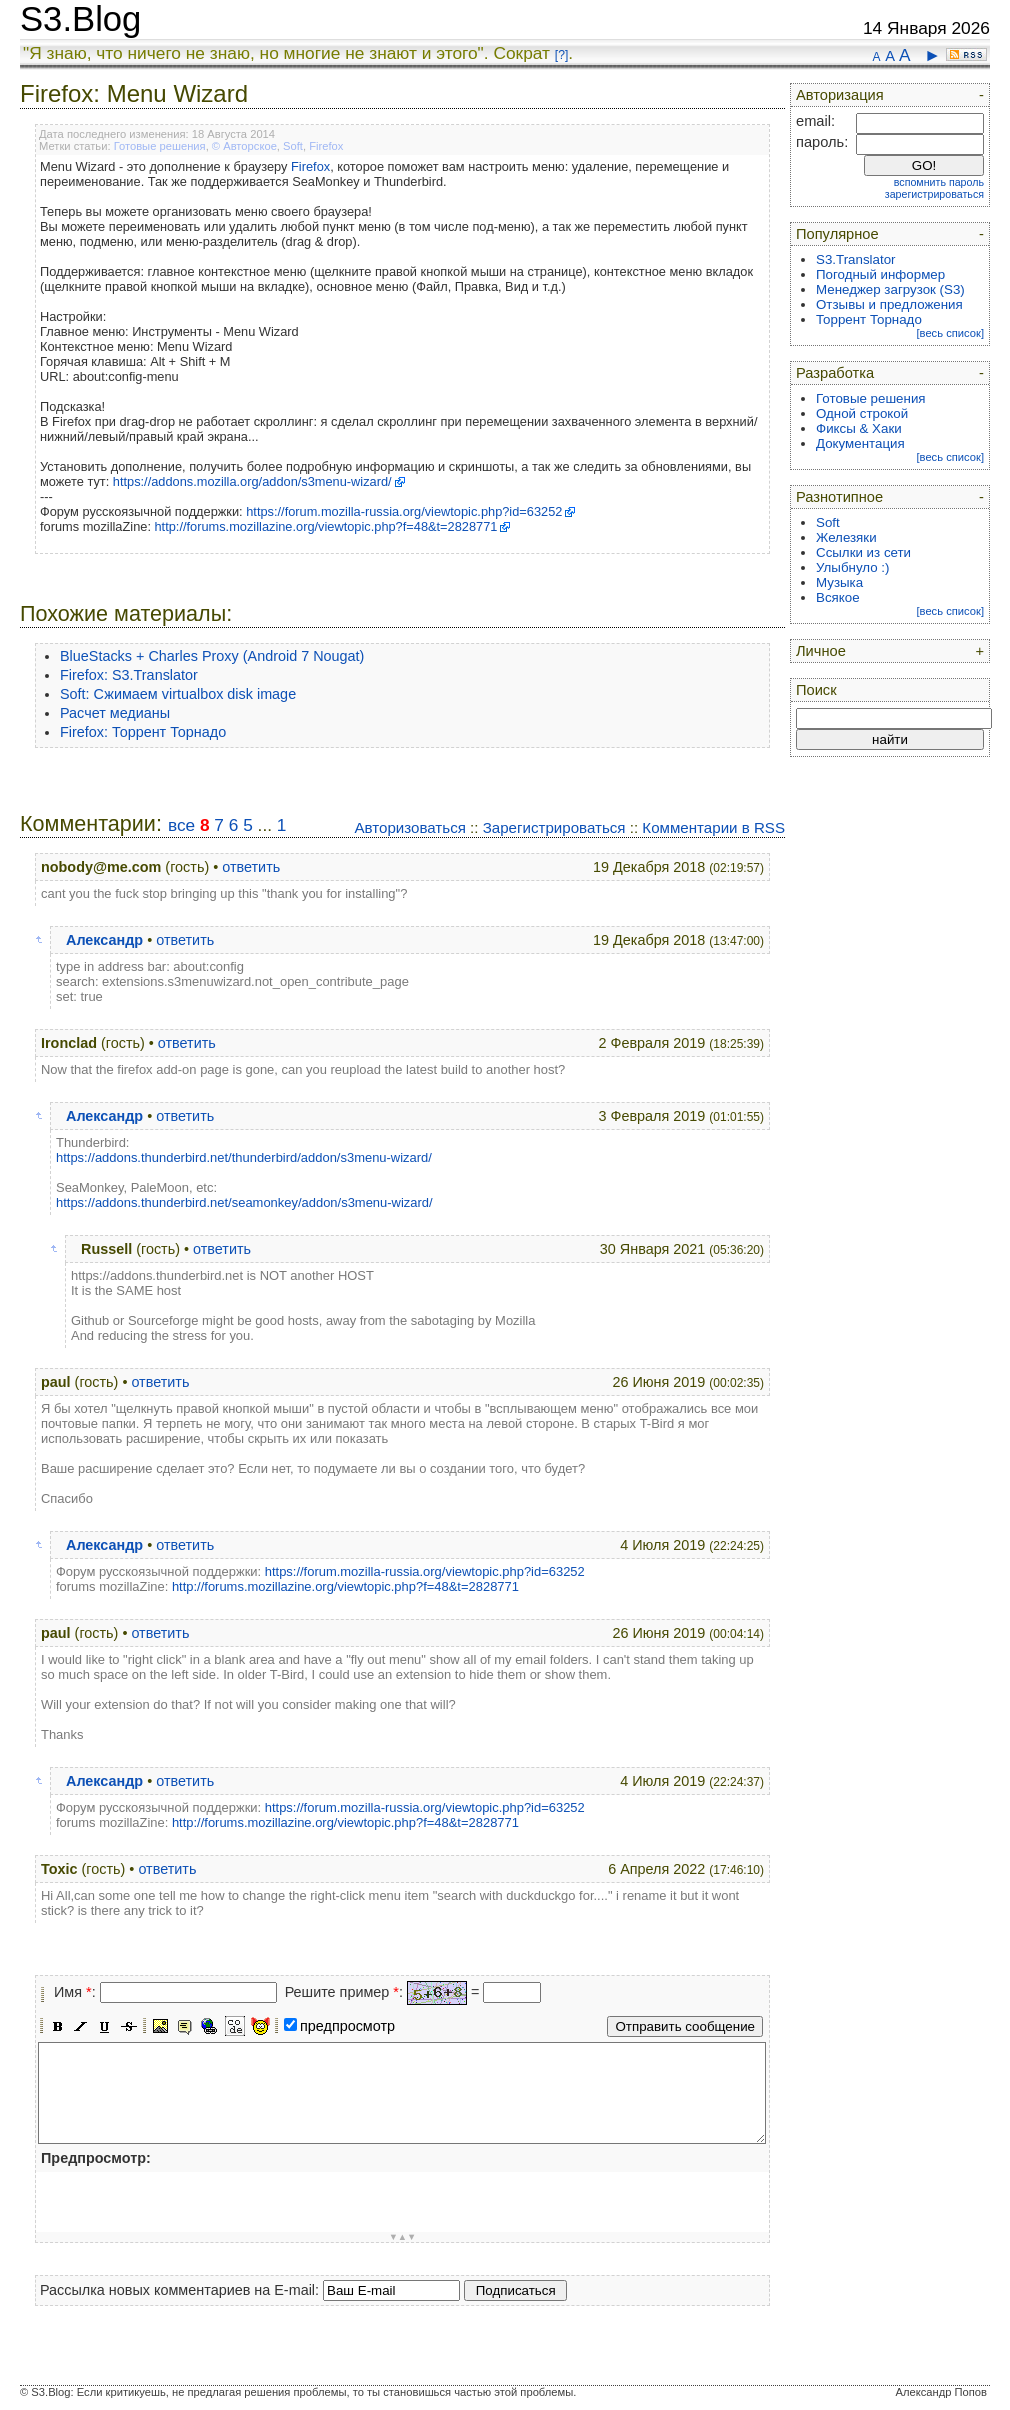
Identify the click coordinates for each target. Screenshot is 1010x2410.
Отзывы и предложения (889, 304)
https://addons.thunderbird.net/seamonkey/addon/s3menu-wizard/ (244, 1202)
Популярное (837, 234)
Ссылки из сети (863, 552)
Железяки (846, 537)
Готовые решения (160, 146)
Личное (821, 651)
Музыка (839, 582)
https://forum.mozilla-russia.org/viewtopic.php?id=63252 (404, 511)
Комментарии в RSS (713, 827)
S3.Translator (856, 259)
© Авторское (244, 146)
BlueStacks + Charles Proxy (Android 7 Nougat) (212, 656)
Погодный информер (880, 274)
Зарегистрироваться (554, 827)
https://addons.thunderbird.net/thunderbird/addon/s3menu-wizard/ (244, 1157)
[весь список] (950, 333)
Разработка (835, 373)
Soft (293, 146)
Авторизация (840, 95)
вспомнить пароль (939, 182)
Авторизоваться (409, 827)
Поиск (816, 690)
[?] (561, 55)
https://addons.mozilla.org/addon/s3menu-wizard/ (252, 481)
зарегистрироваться (934, 194)
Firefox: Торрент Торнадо (143, 732)
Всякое (838, 597)
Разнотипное (839, 497)
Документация (860, 443)
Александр (104, 940)
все (181, 825)
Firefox (326, 146)
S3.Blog (80, 19)
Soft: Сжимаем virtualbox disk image (178, 694)
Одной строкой (862, 413)
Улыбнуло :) (852, 567)
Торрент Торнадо (869, 319)
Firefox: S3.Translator (129, 675)
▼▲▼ (403, 2237)
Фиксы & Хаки (859, 428)
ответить (251, 867)
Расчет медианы (115, 713)
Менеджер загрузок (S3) (890, 289)
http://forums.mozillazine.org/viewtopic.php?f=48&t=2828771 (326, 526)
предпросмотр (347, 2026)
